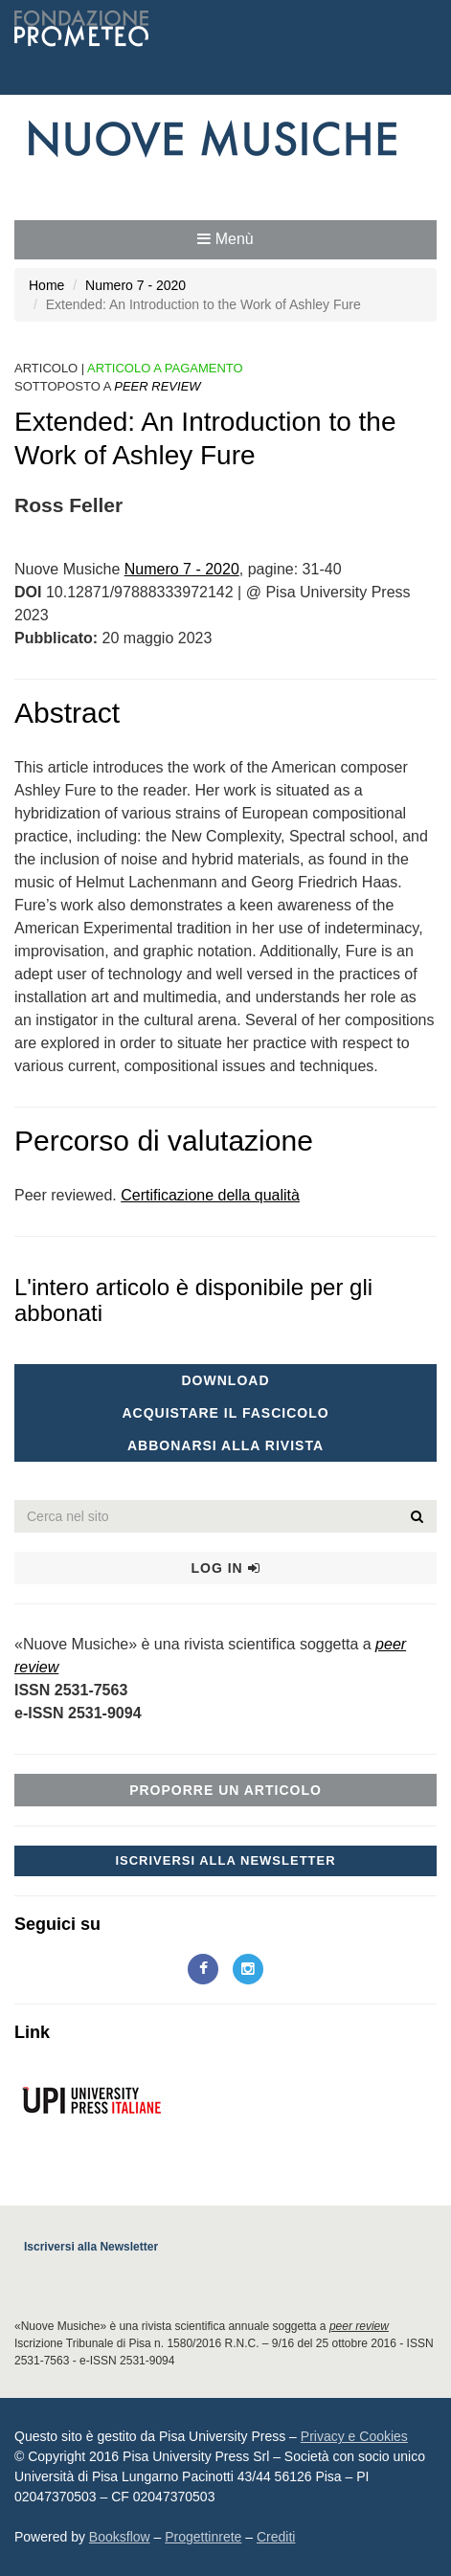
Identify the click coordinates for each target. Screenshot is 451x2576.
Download (226, 1380)
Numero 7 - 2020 (135, 285)
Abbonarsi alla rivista (225, 1445)
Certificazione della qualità (210, 1195)
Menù (225, 239)
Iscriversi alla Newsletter (225, 1860)
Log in (225, 1568)
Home (46, 285)
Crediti (276, 2536)
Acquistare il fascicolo (225, 1413)
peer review (359, 2326)
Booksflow (119, 2536)
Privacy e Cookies (354, 2436)
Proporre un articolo (225, 1790)
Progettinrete (203, 2536)
